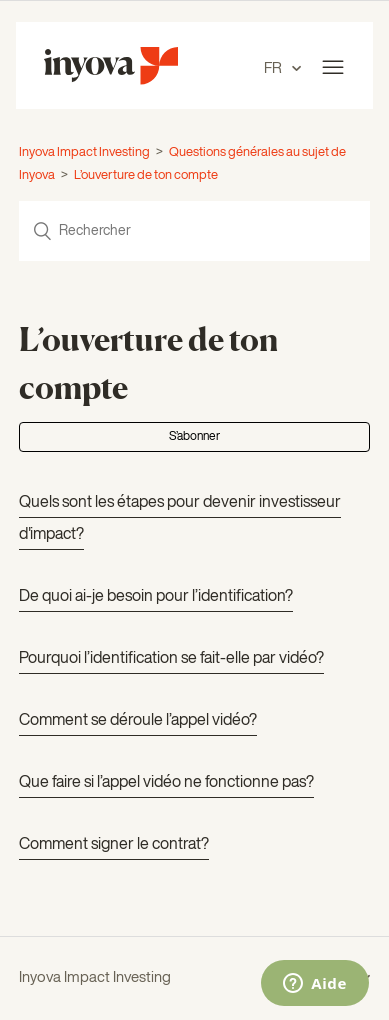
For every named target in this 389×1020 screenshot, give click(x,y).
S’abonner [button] (194, 437)
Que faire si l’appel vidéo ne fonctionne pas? (166, 783)
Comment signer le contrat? (114, 845)
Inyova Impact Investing (84, 152)
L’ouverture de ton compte (146, 175)
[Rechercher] (194, 231)
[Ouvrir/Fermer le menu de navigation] (333, 68)
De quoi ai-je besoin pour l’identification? (156, 597)
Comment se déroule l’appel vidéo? (138, 721)
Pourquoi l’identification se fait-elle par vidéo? (171, 659)
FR (274, 68)
